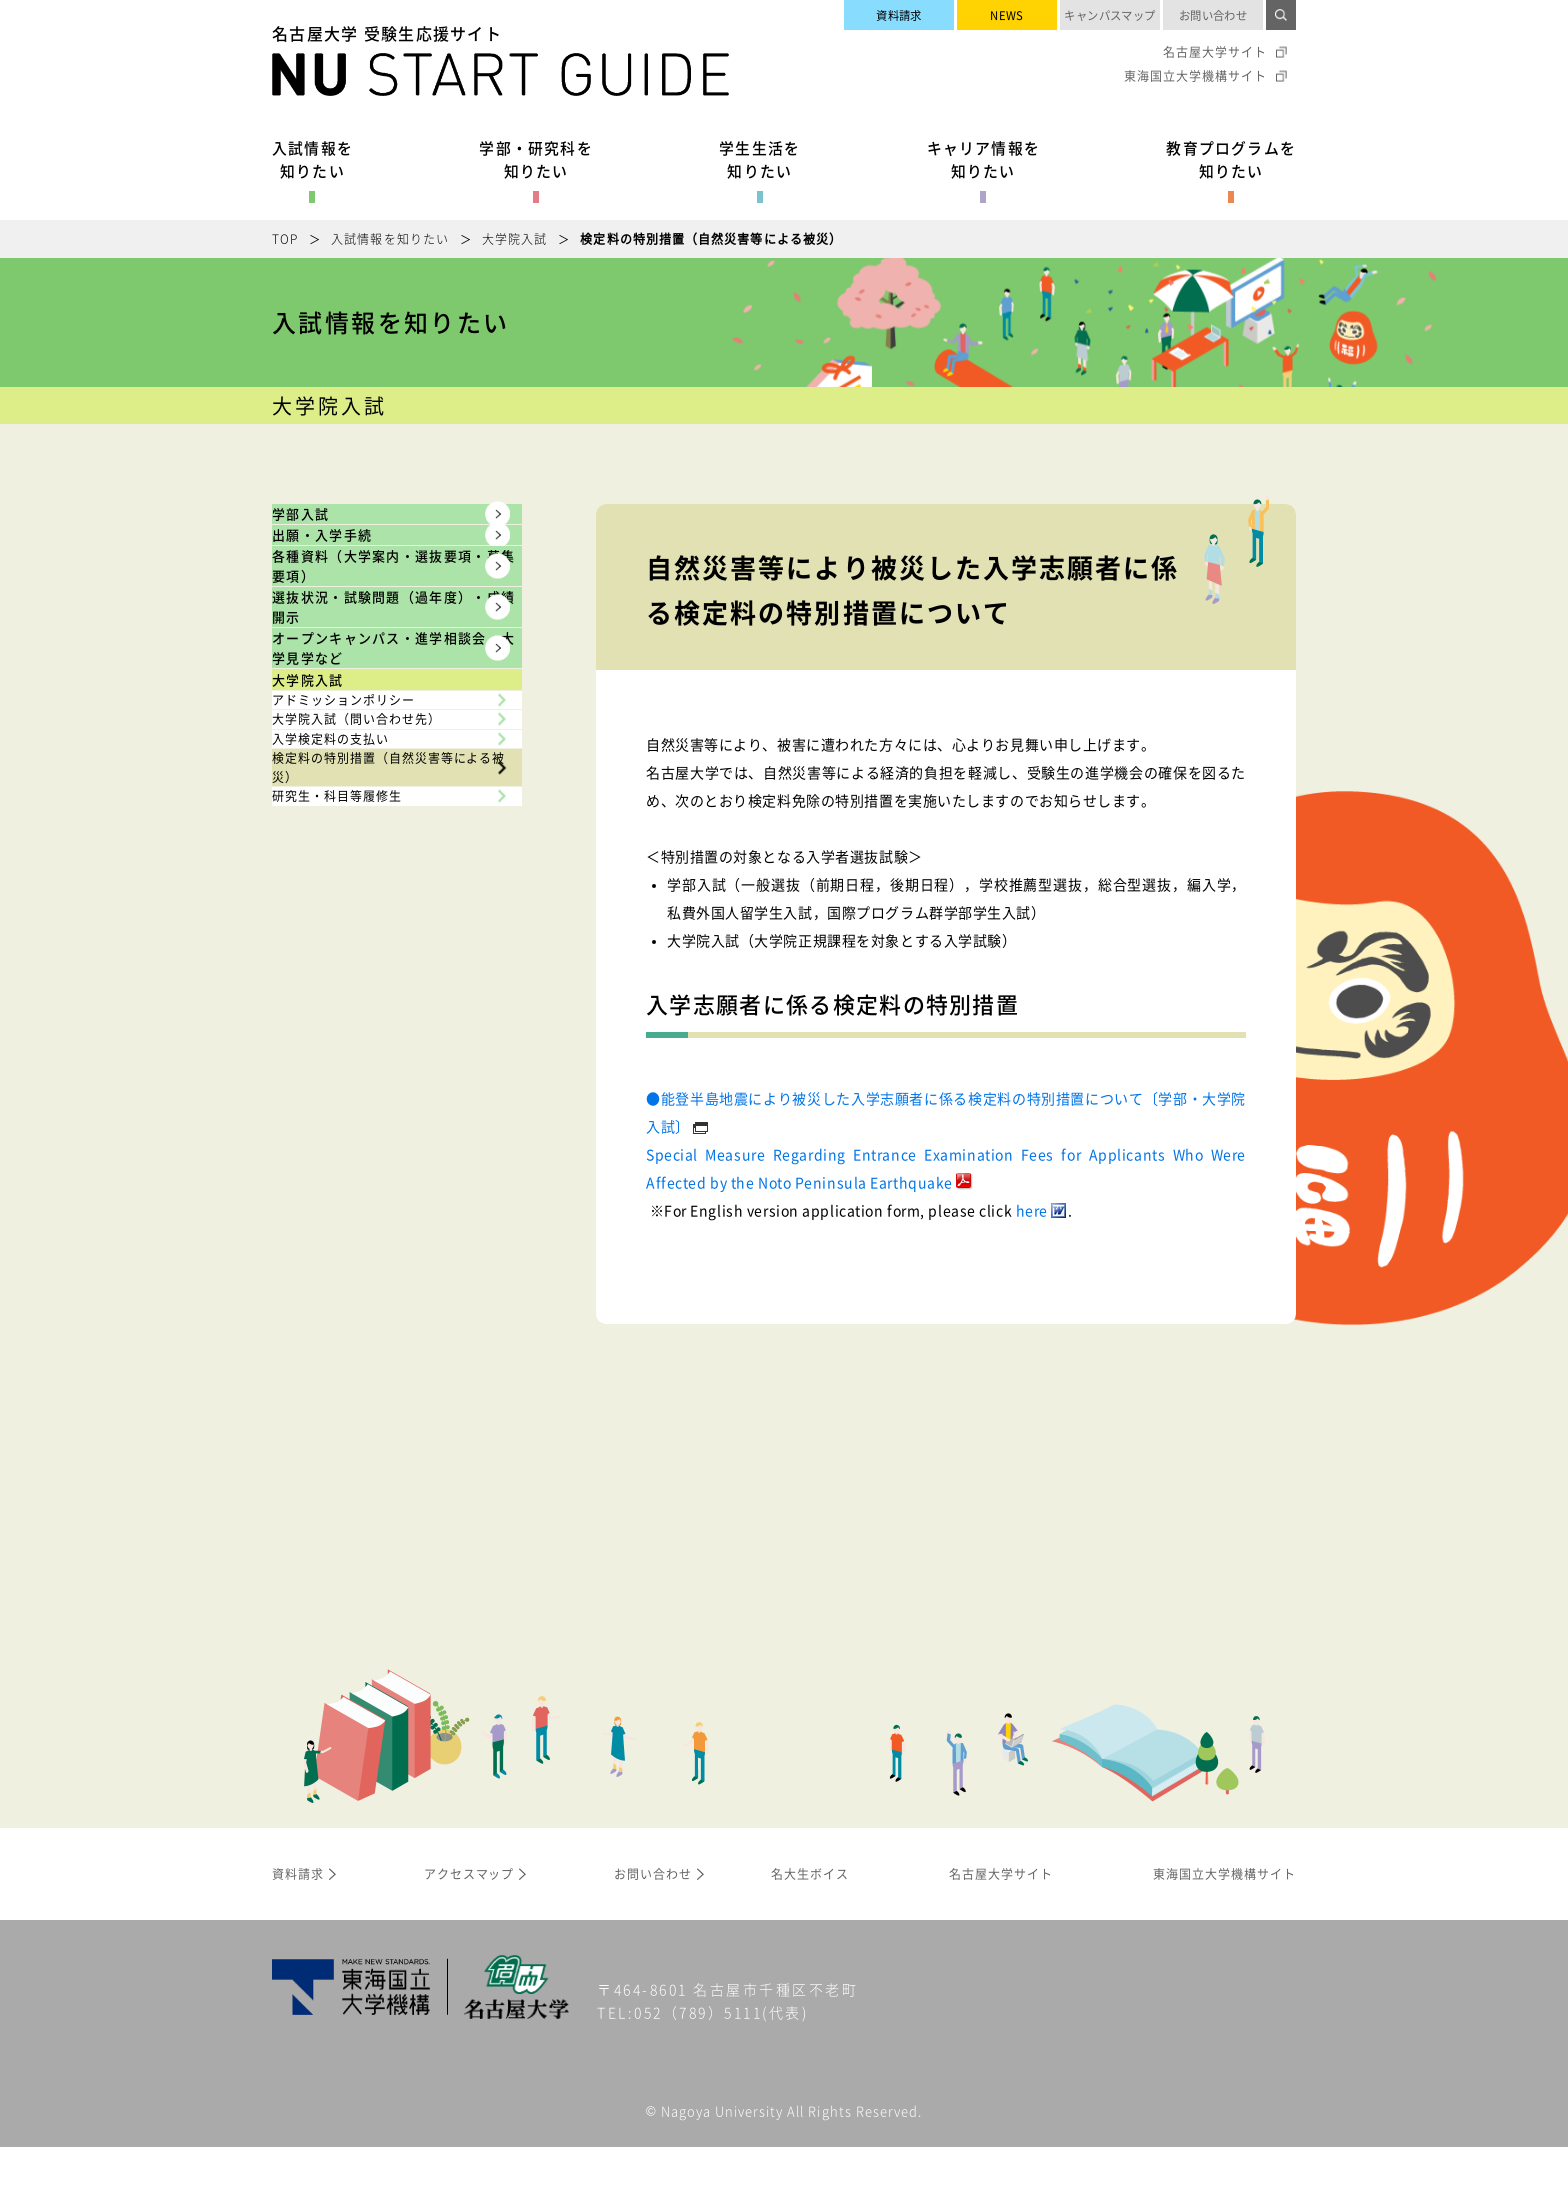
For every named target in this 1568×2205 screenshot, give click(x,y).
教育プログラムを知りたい (1231, 159)
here (1032, 1210)
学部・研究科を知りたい (535, 159)
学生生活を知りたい (759, 159)
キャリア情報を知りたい (983, 159)
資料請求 (899, 15)
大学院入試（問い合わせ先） (385, 1149)
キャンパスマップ (1110, 15)
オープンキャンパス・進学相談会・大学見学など (371, 931)
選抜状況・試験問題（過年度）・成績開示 (371, 811)
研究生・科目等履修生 (362, 1352)
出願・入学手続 (361, 600)
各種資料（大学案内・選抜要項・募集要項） (371, 691)
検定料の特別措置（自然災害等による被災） (385, 1281)
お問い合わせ (1213, 15)
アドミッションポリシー (370, 1088)
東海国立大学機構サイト (1195, 76)
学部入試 (331, 535)
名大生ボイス (810, 1931)
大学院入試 (514, 238)
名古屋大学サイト (1215, 52)
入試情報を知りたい (312, 159)
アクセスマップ (469, 1931)
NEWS (1007, 15)
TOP (285, 238)
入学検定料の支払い (355, 1209)
